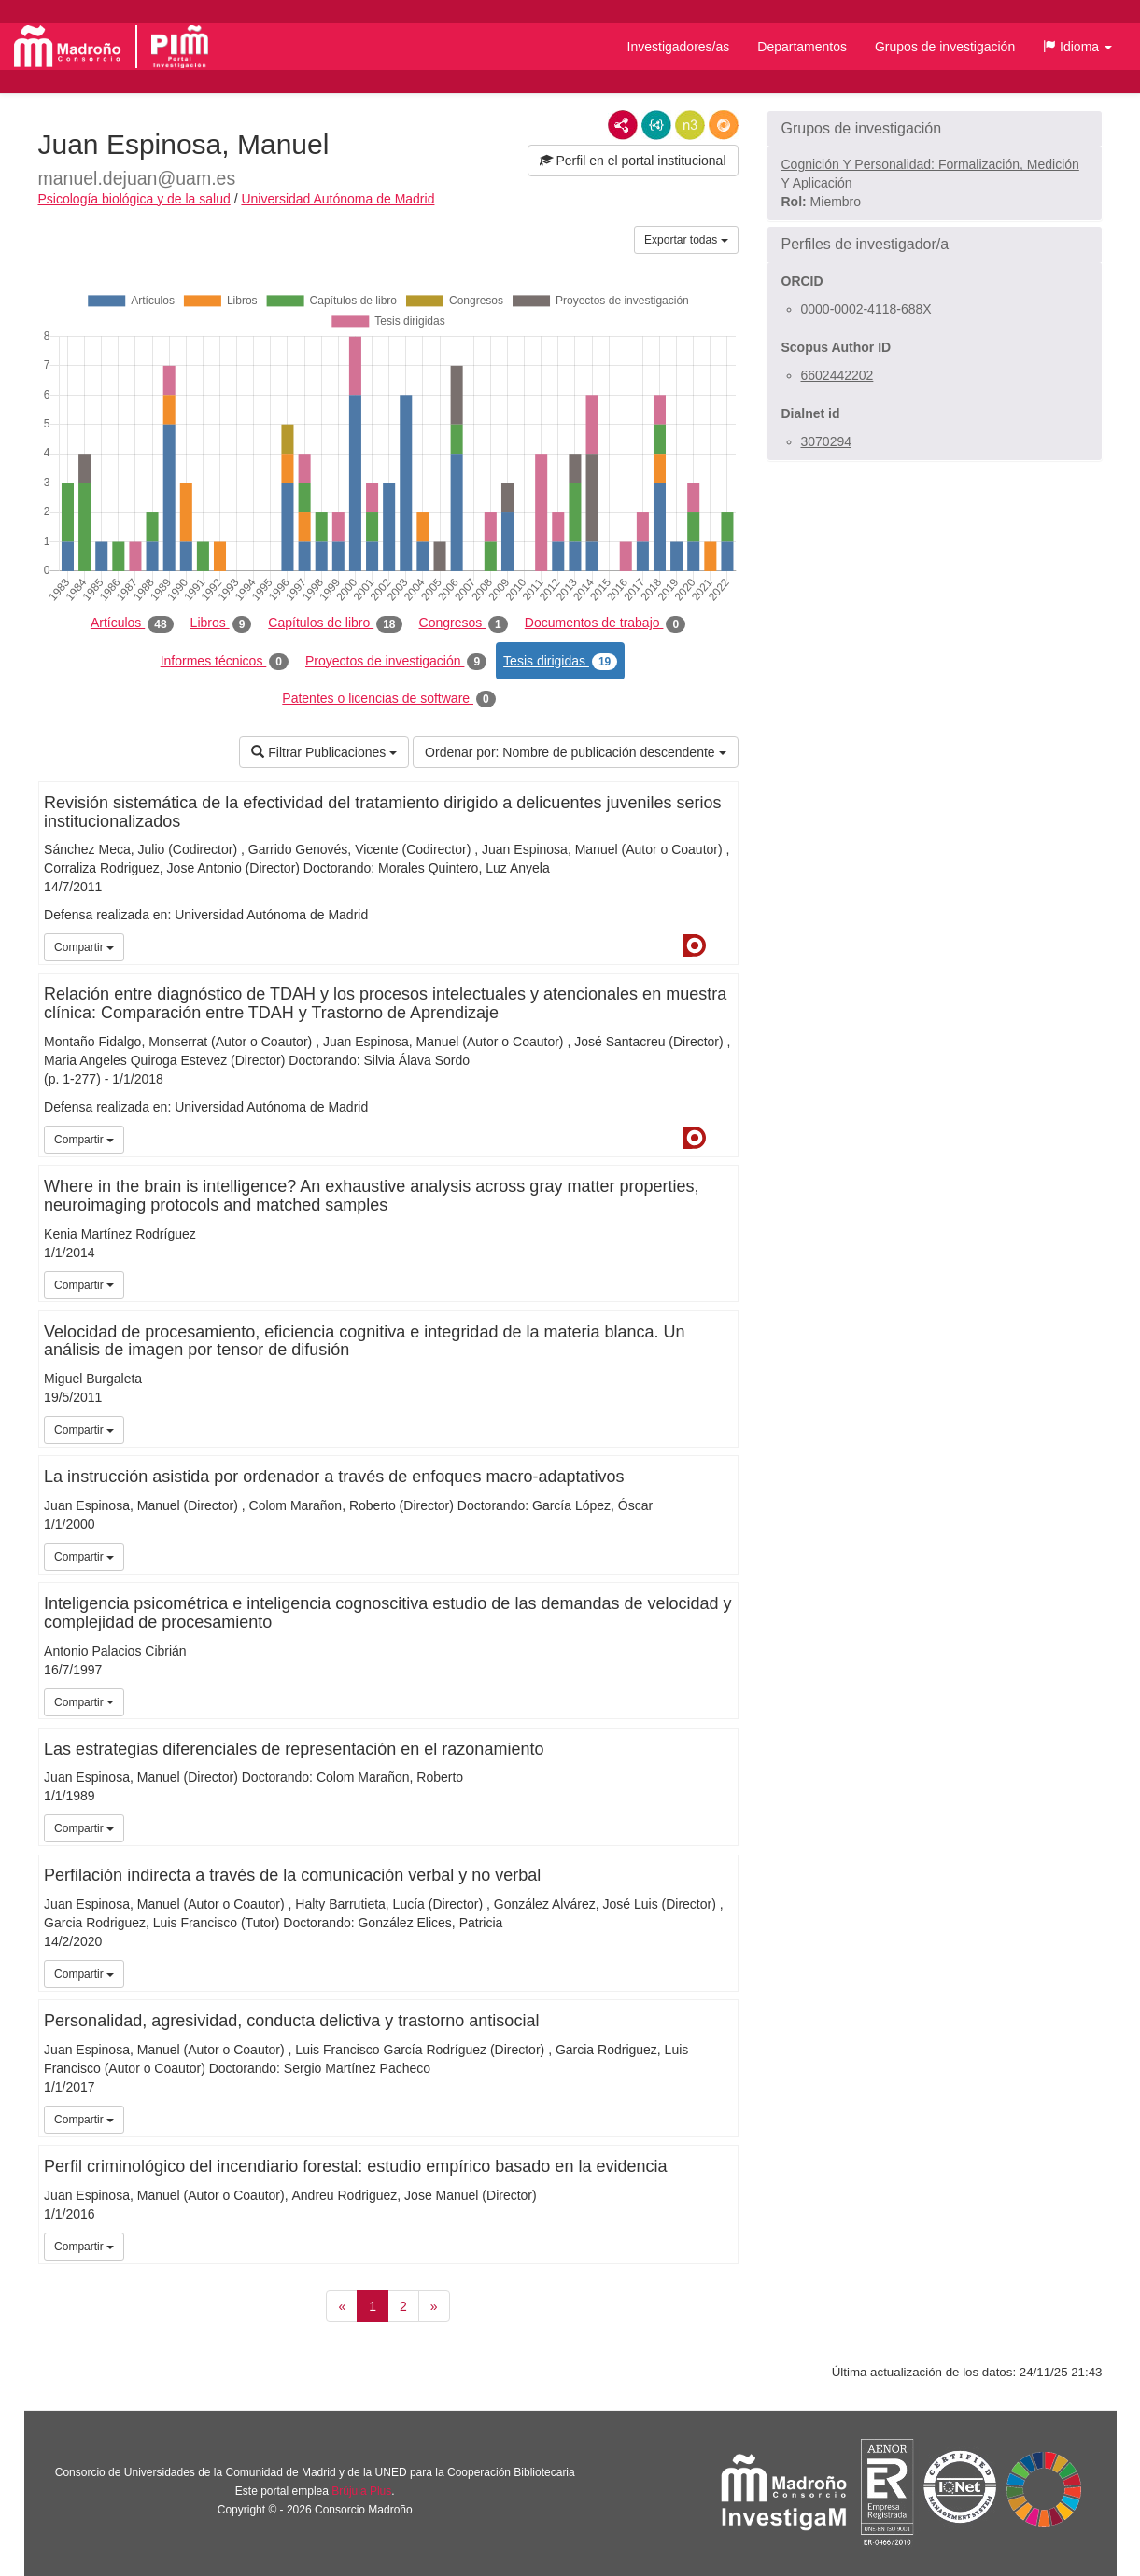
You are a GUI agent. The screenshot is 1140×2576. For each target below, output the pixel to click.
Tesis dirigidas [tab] (560, 661)
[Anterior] (342, 2306)
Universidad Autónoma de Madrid (337, 198)
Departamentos (802, 46)
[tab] (934, 129)
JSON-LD (656, 125)
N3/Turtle (690, 125)
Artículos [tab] (132, 623)
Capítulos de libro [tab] (334, 623)
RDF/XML (623, 125)
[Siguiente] (434, 2306)
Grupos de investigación (945, 46)
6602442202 (837, 375)
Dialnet (694, 945)
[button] (1077, 46)
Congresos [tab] (463, 623)
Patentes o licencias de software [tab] (388, 699)
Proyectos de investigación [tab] (395, 661)
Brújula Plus (361, 2491)
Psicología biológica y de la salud (134, 198)
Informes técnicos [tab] (225, 661)
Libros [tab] (221, 623)
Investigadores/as (678, 46)
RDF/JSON (724, 125)
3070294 (826, 441)
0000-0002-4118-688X (866, 308)
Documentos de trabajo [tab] (605, 623)
